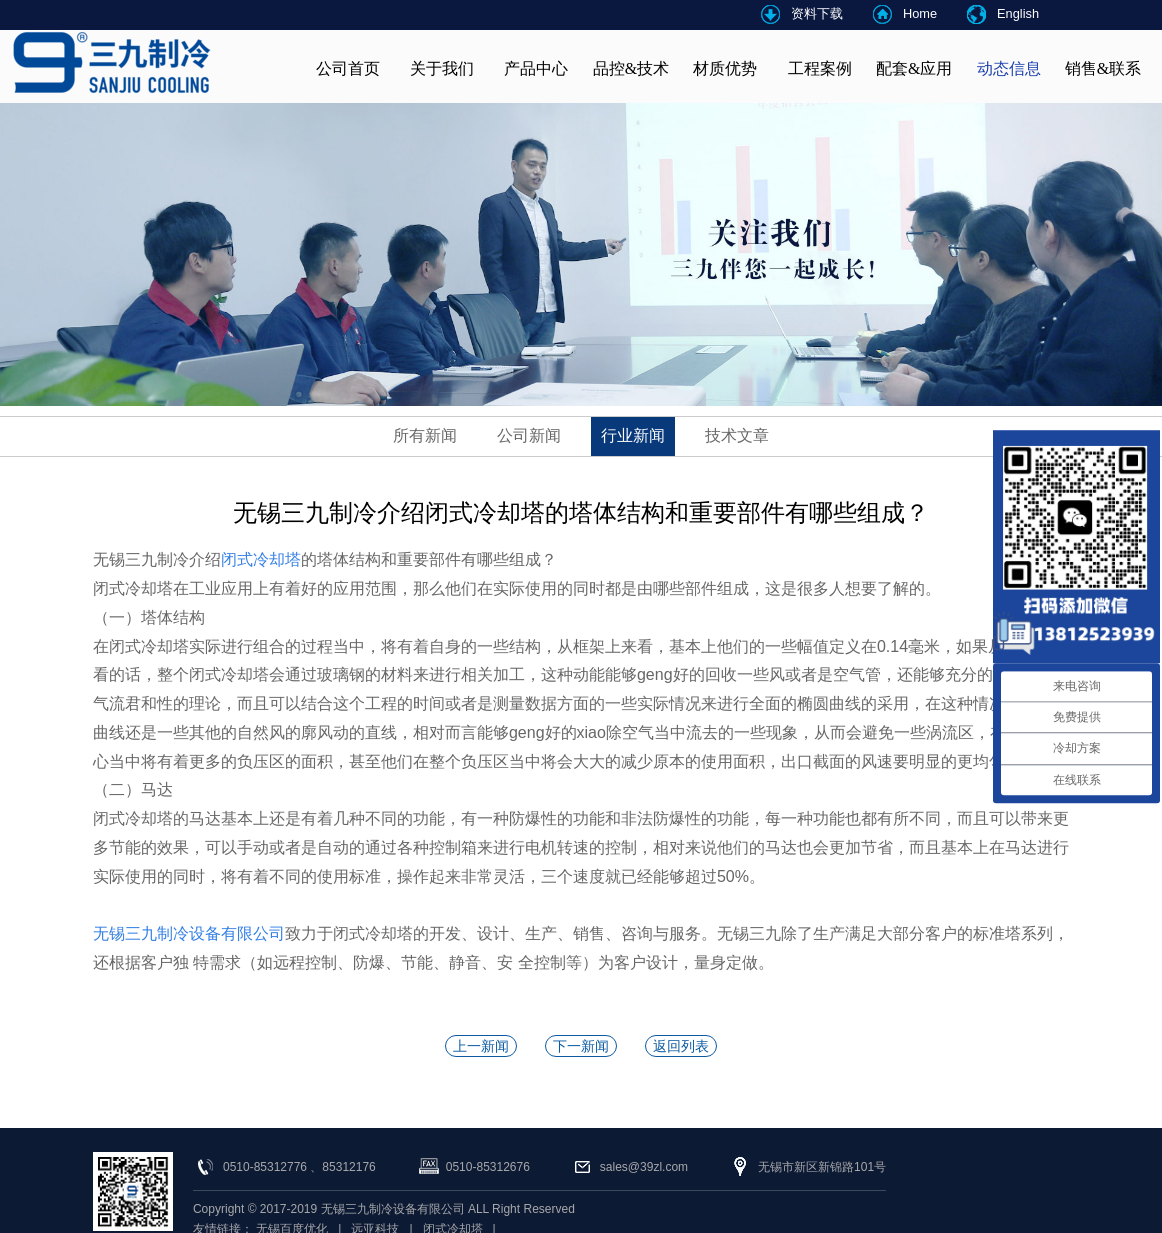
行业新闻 (633, 435)
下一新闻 (581, 1046)
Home (920, 13)
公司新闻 (529, 435)
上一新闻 (481, 1046)
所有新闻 (425, 435)
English (1018, 13)
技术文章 (737, 435)
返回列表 (681, 1046)
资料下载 (817, 13)
